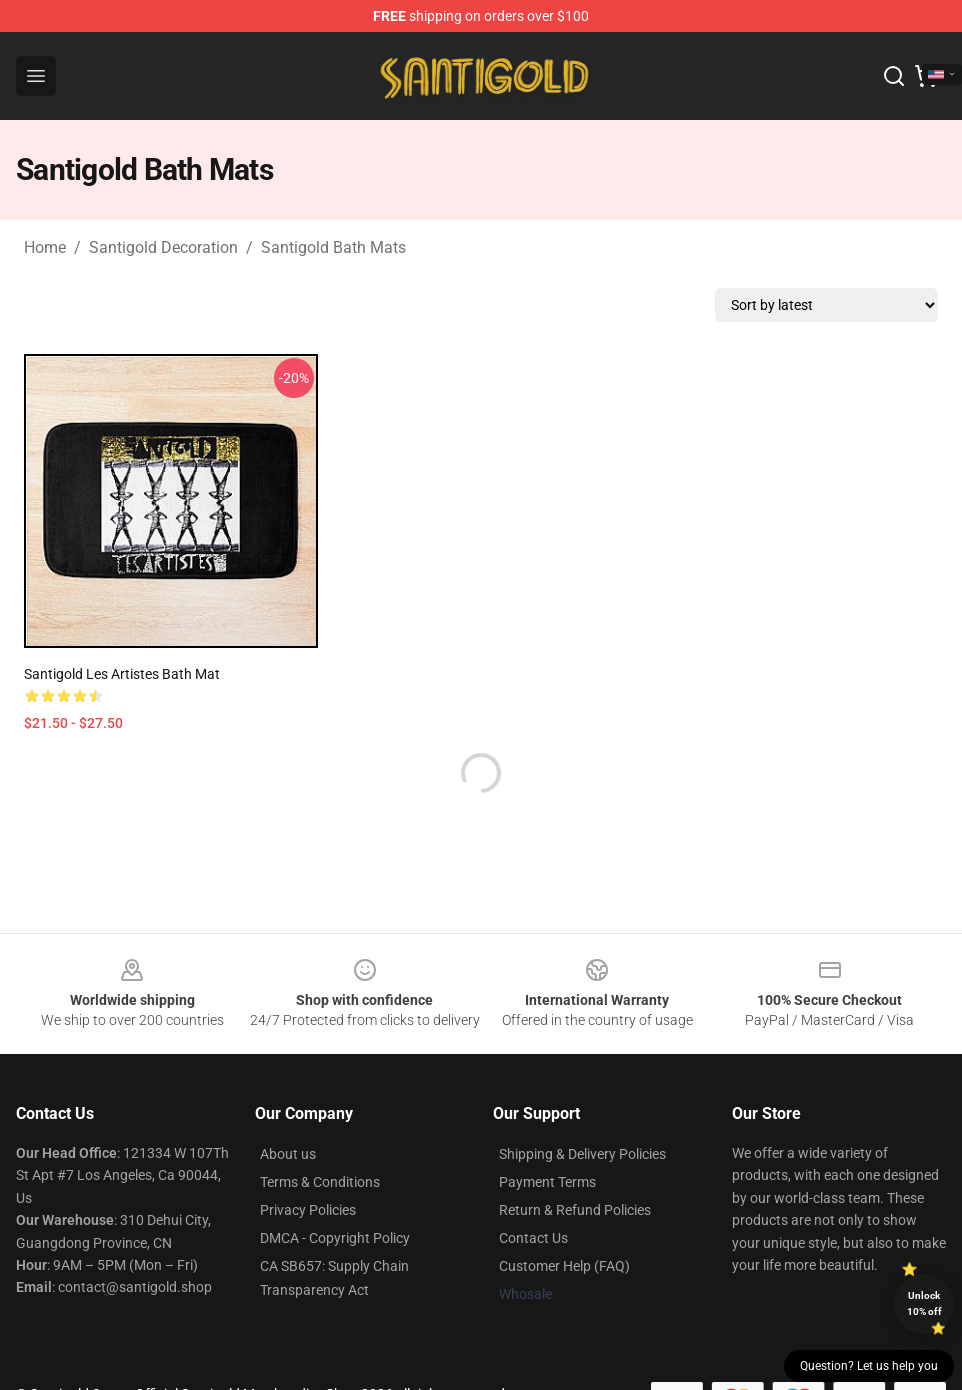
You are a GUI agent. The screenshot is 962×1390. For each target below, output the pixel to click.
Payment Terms (547, 1182)
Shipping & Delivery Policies (582, 1154)
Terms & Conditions (320, 1182)
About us (288, 1154)
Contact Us (533, 1238)
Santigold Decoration (163, 247)
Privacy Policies (308, 1210)
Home (45, 247)
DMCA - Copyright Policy (335, 1238)
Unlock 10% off (924, 1303)
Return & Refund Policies (575, 1210)
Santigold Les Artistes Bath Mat (122, 674)
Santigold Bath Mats (333, 247)
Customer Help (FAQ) (564, 1266)
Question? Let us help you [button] (869, 1366)
